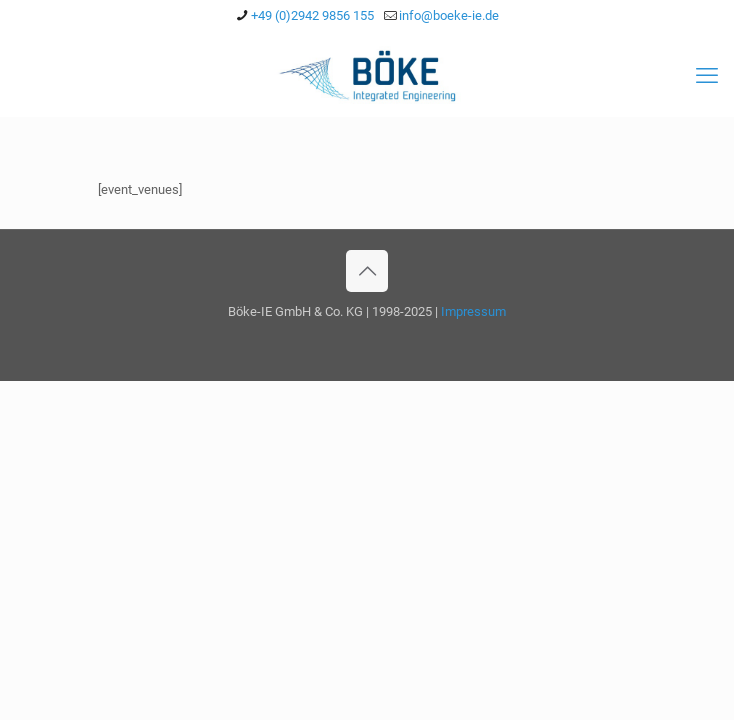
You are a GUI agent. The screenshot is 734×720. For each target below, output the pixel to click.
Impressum (473, 311)
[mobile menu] (707, 76)
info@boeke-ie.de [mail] (449, 15)
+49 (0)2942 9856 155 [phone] (312, 15)
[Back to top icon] (367, 271)
